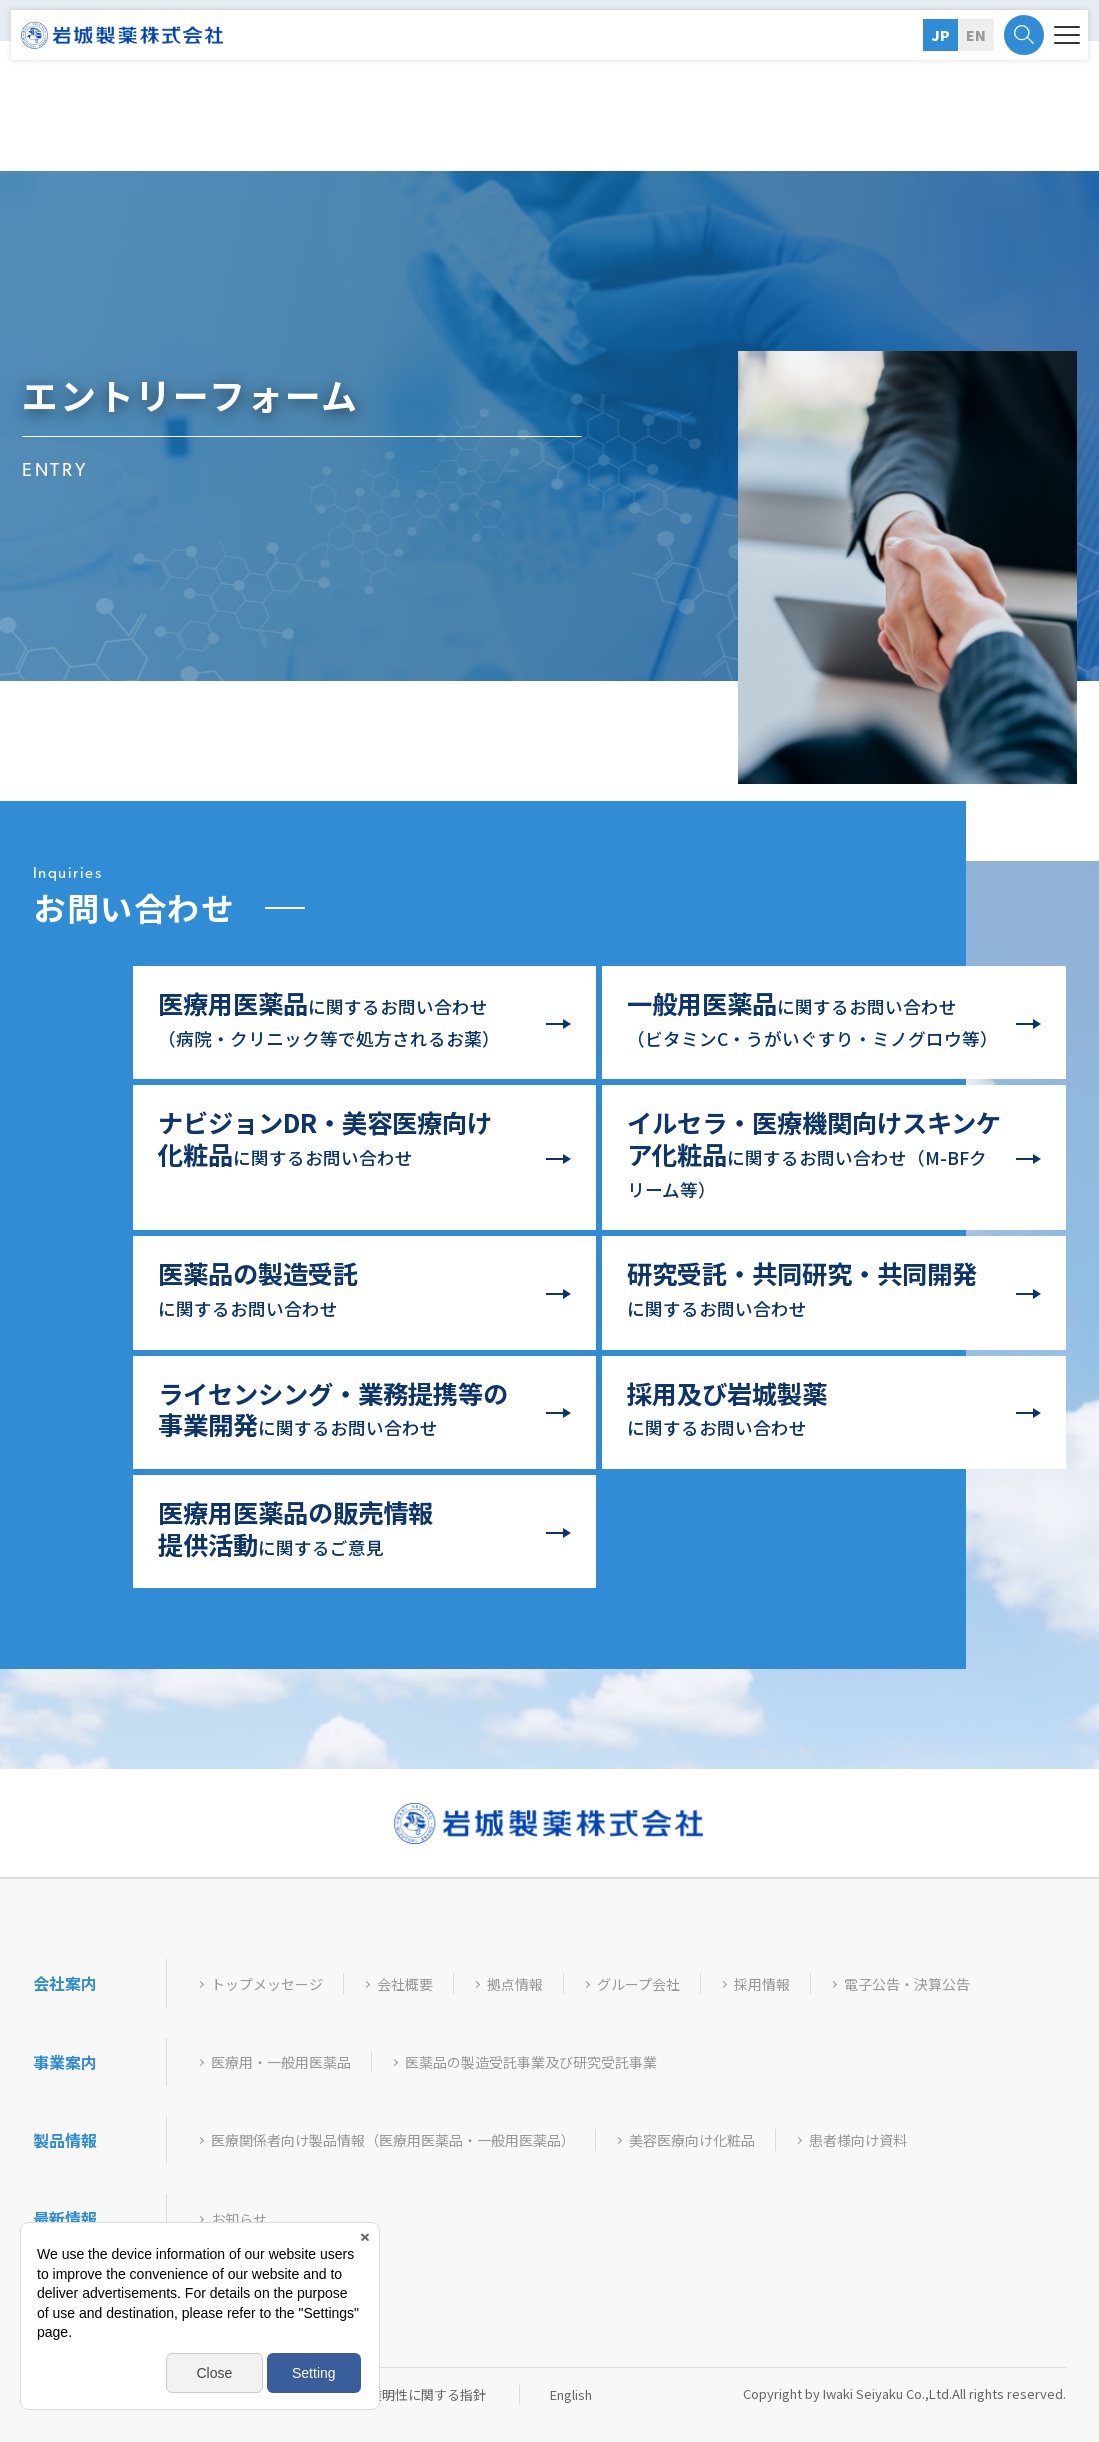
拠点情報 (515, 1984)
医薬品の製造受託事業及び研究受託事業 (531, 2062)
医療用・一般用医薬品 (281, 2062)
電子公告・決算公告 (907, 1984)
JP (940, 35)
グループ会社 (638, 1984)
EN (976, 35)
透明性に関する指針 (427, 2394)
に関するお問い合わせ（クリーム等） (814, 1152)
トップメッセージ (267, 1984)
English (571, 2394)
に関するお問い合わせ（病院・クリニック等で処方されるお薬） (329, 1018)
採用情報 (762, 1984)
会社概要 (405, 1984)
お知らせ (239, 2219)
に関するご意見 (295, 1528)
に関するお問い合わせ (325, 1138)
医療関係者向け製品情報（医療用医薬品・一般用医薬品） (393, 2140)
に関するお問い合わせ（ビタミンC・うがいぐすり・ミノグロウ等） (812, 1018)
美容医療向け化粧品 (692, 2140)
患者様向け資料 (858, 2140)
